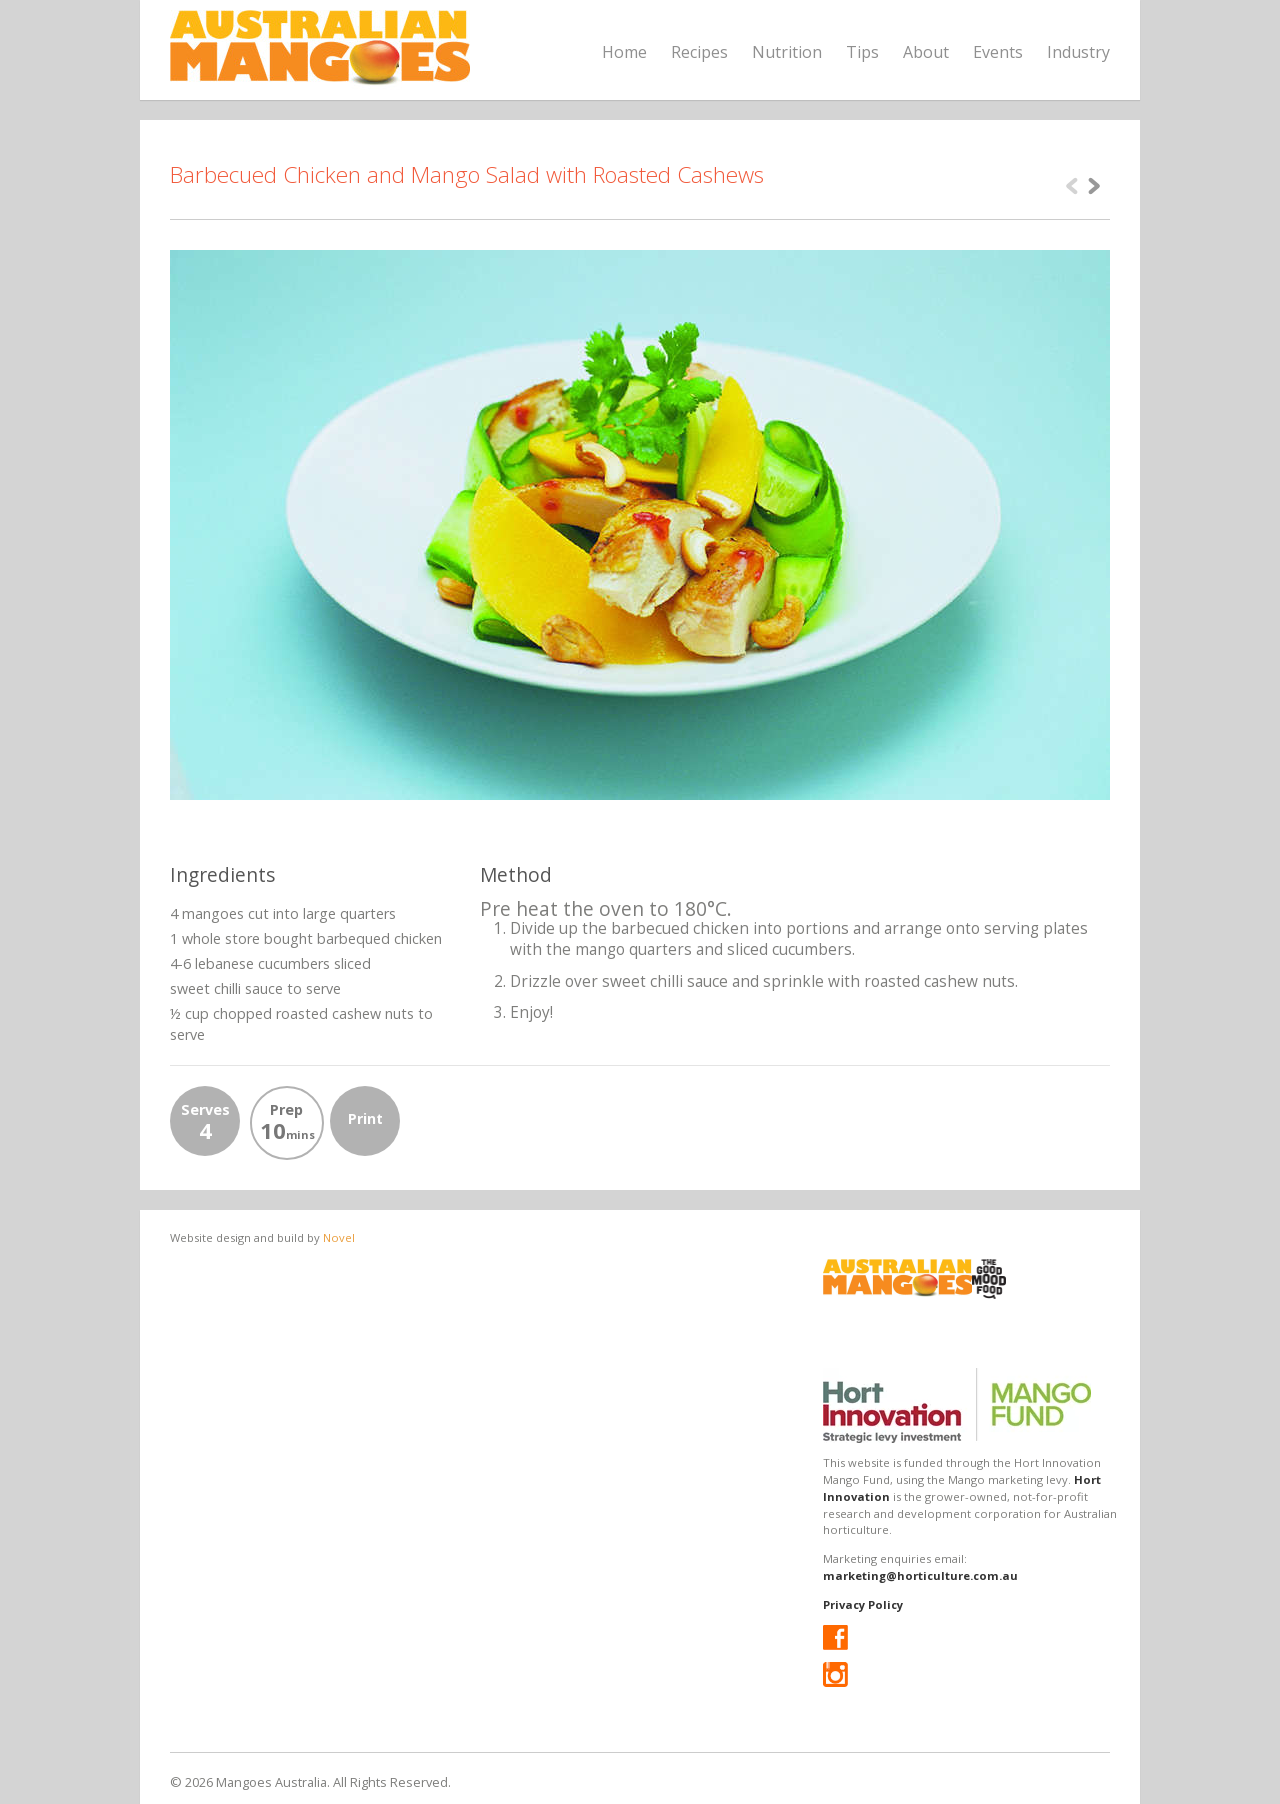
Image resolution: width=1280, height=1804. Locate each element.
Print (365, 1118)
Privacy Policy (863, 1604)
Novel (339, 1237)
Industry (1078, 52)
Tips (862, 52)
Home (624, 52)
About (926, 52)
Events (998, 52)
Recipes (699, 52)
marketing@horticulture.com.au (920, 1575)
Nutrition (787, 52)
